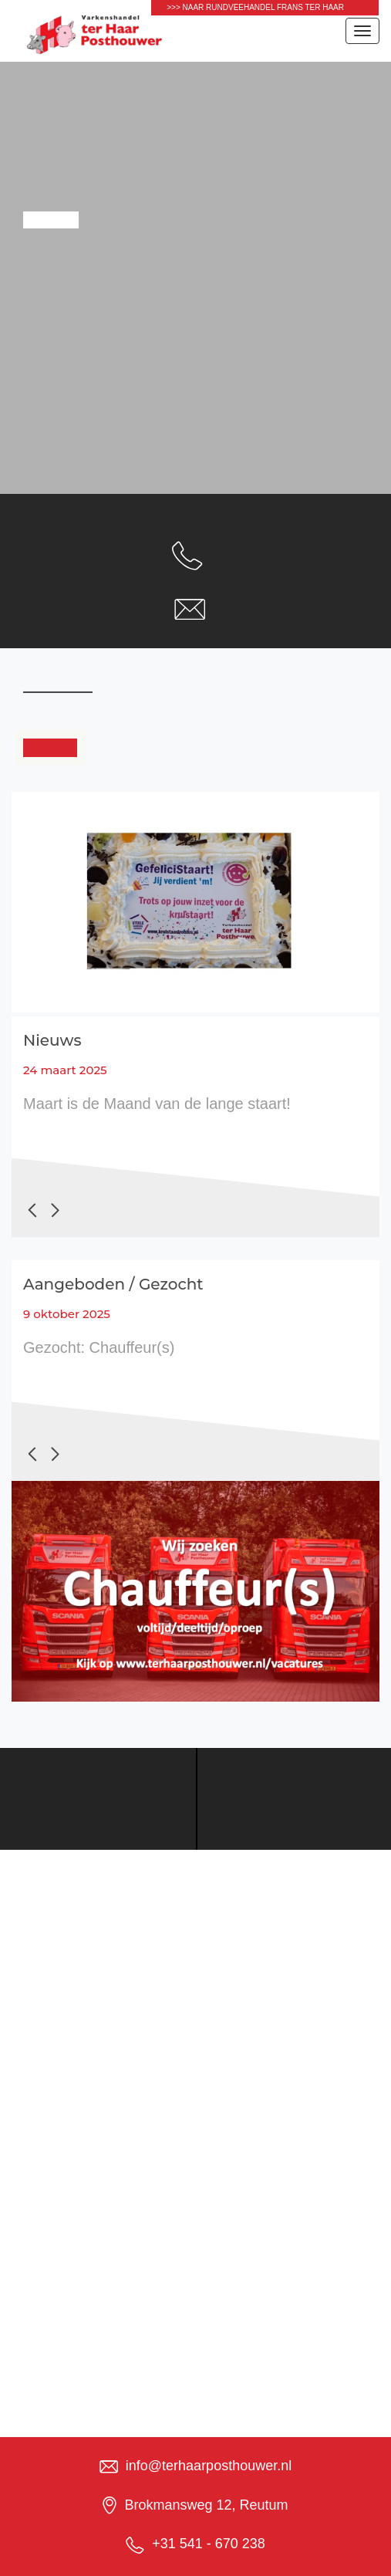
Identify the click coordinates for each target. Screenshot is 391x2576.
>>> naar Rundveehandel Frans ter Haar (255, 7)
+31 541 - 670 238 (208, 2543)
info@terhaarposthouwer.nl (209, 2465)
